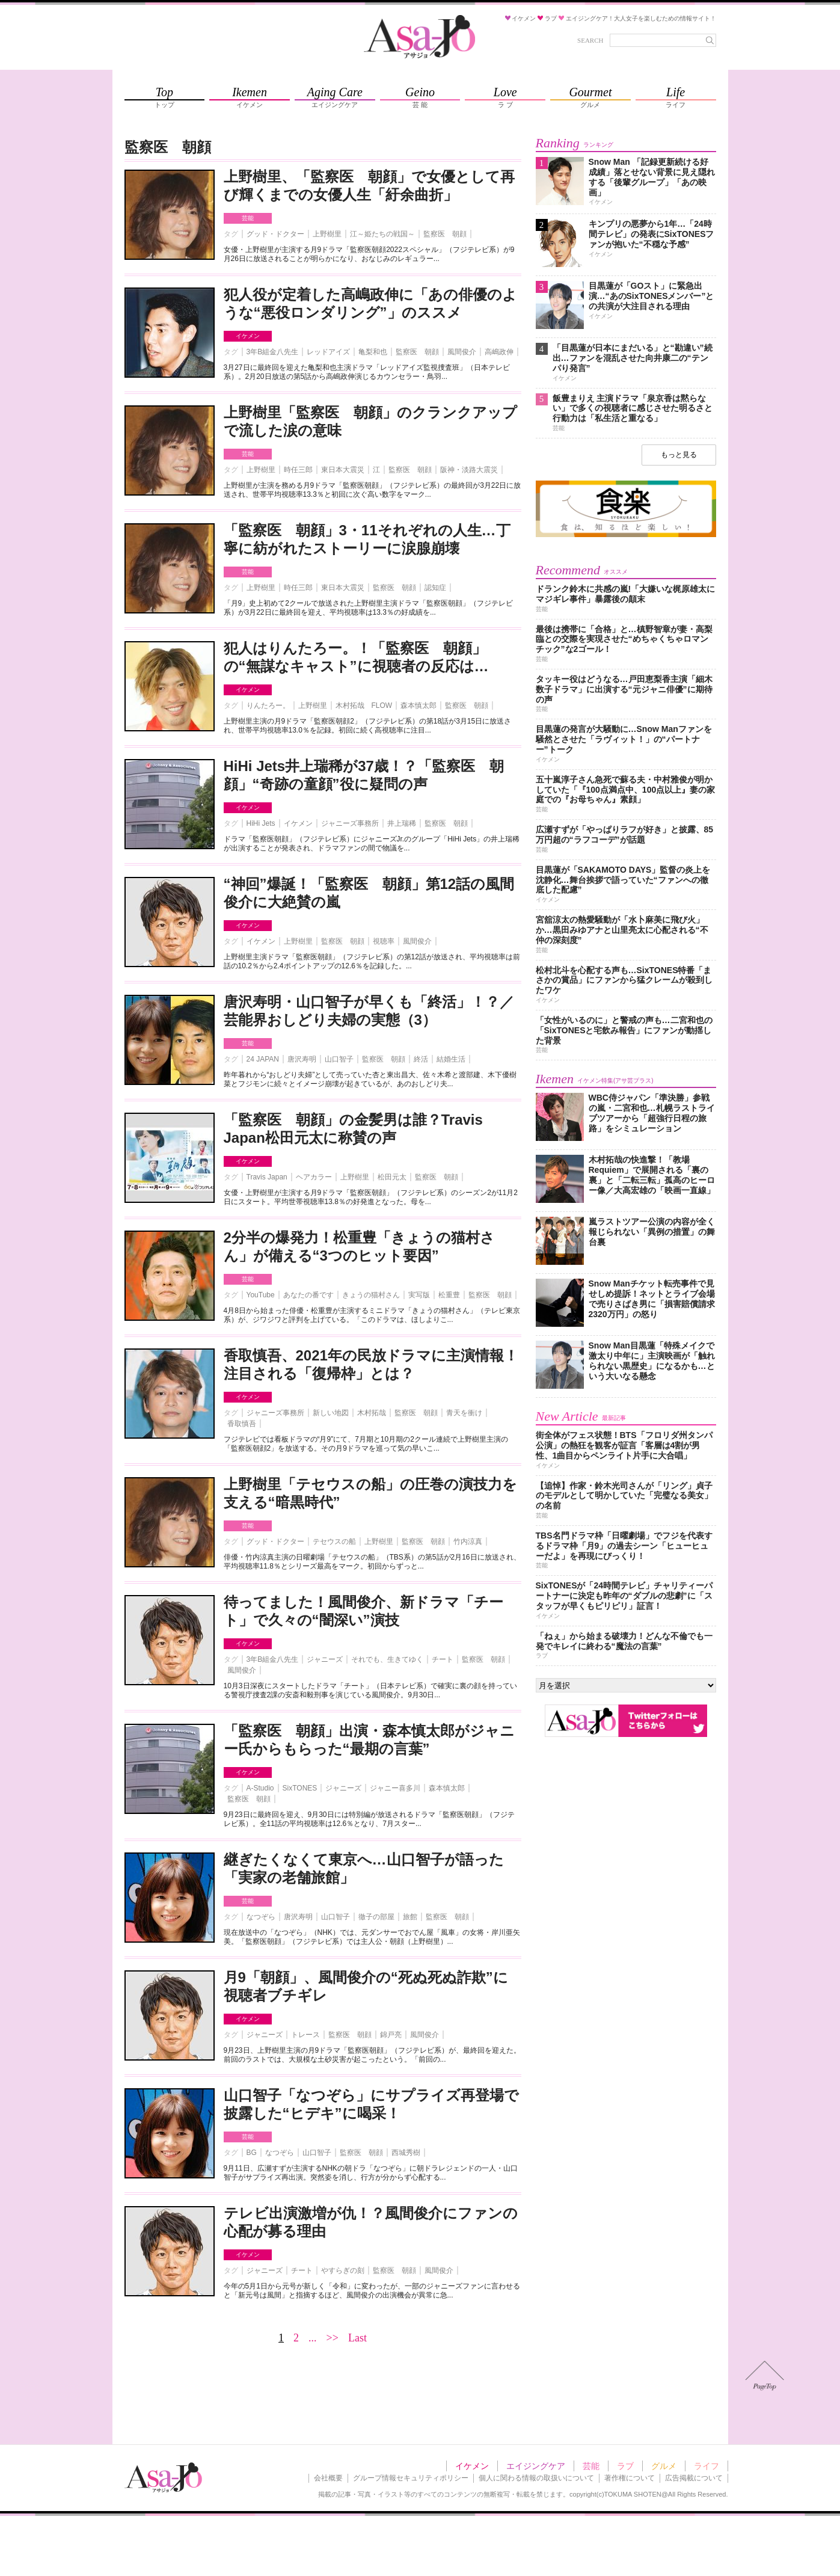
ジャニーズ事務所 (350, 823)
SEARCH (590, 40)
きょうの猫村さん (371, 1295)
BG (252, 2152)
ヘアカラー (314, 1177)
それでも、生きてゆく (387, 1659)
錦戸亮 (391, 2034)
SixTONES (300, 1788)
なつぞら (261, 1917)
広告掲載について (694, 2478)
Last (357, 2338)
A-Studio (260, 1788)
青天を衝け (464, 1413)
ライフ (706, 2466)
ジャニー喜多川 (395, 1788)
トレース (305, 2034)
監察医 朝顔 (445, 234)
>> (332, 2338)
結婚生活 (451, 1059)
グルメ (663, 2466)
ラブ (625, 2466)
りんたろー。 (268, 705)
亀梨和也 (372, 352)
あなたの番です (308, 1295)
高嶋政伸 (499, 352)
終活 (421, 1059)
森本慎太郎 (418, 705)
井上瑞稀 (401, 823)
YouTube (261, 1295)
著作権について (629, 2478)
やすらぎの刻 (342, 2270)
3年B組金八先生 (273, 352)
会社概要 (328, 2478)
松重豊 (449, 1295)
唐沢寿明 (301, 1059)
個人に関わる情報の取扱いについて (536, 2478)
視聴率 (383, 941)
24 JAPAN (263, 1059)
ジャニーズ (325, 1659)
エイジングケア (535, 2466)
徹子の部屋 (376, 1917)
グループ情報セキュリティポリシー (410, 2478)
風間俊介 (461, 352)
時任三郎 (298, 470)
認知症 (435, 587)
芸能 (248, 218)
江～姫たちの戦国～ (382, 234)
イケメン (248, 336)
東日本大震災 (342, 470)
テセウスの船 (334, 1541)
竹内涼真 (467, 1541)
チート (442, 1659)
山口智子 (339, 1059)
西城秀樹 (405, 2152)
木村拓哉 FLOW (364, 705)
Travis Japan (267, 1177)
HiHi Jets (261, 823)
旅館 (410, 1917)
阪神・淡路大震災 (469, 470)
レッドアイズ (328, 352)
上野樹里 (327, 234)
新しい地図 (331, 1413)
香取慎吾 (241, 1423)
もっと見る (679, 454)
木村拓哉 (371, 1413)
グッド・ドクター (275, 234)
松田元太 (392, 1177)
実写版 (419, 1295)
